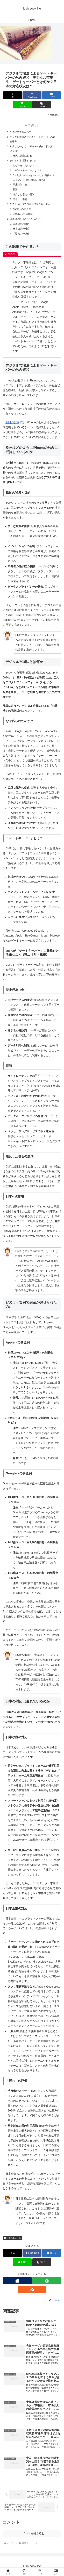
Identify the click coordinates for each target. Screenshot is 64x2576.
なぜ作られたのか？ (23, 165)
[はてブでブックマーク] (51, 95)
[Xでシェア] (12, 95)
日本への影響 (20, 199)
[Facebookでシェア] (32, 95)
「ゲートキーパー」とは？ (27, 170)
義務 (15, 189)
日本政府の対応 (21, 223)
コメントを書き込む (32, 2533)
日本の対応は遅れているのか (25, 219)
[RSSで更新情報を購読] (32, 2289)
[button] (41, 104)
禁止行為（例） (21, 184)
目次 (27, 125)
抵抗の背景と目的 (22, 155)
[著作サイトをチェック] (17, 2280)
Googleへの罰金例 (23, 214)
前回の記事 (12, 422)
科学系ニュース (12, 2238)
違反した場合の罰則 (23, 194)
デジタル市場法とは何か (23, 160)
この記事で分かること (22, 132)
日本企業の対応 (21, 228)
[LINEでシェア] (22, 104)
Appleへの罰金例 (22, 209)
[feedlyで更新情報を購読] (46, 2280)
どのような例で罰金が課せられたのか (30, 204)
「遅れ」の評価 (21, 233)
